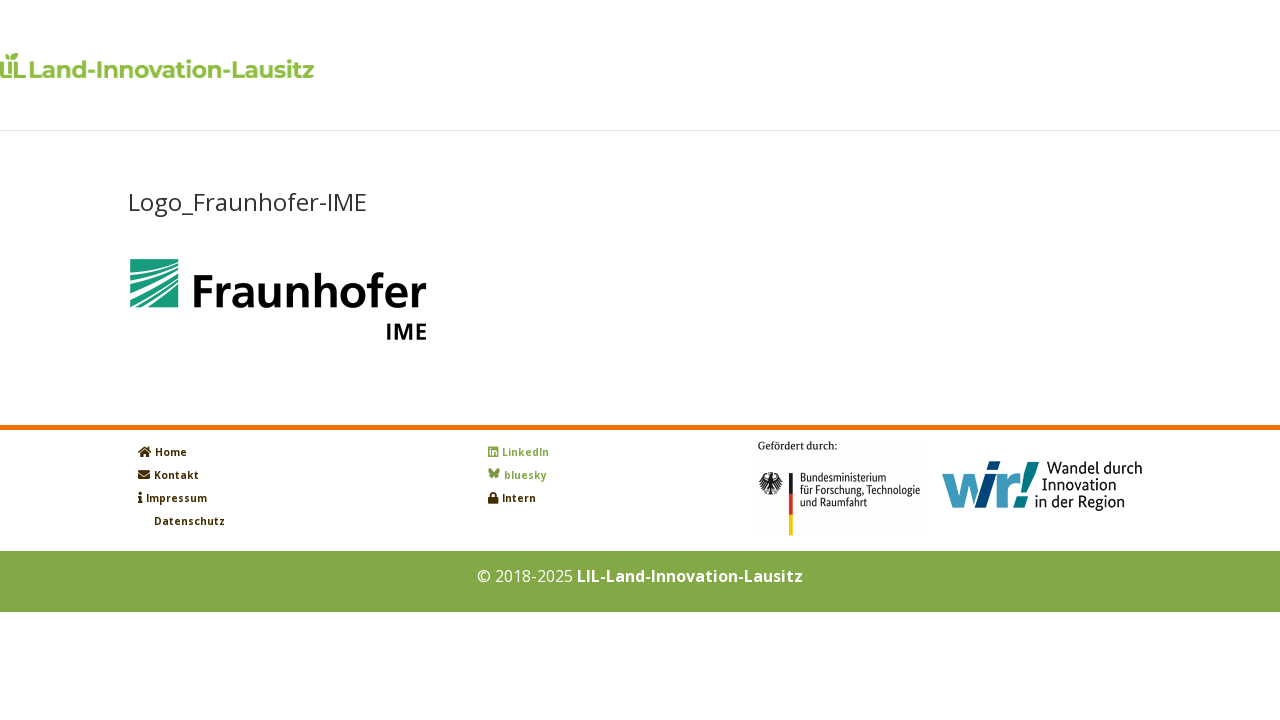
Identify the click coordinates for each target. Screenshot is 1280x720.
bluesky (525, 475)
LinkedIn (525, 452)
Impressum (176, 498)
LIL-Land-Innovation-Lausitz (690, 576)
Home (171, 452)
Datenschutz (189, 521)
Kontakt (176, 475)
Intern (519, 498)
